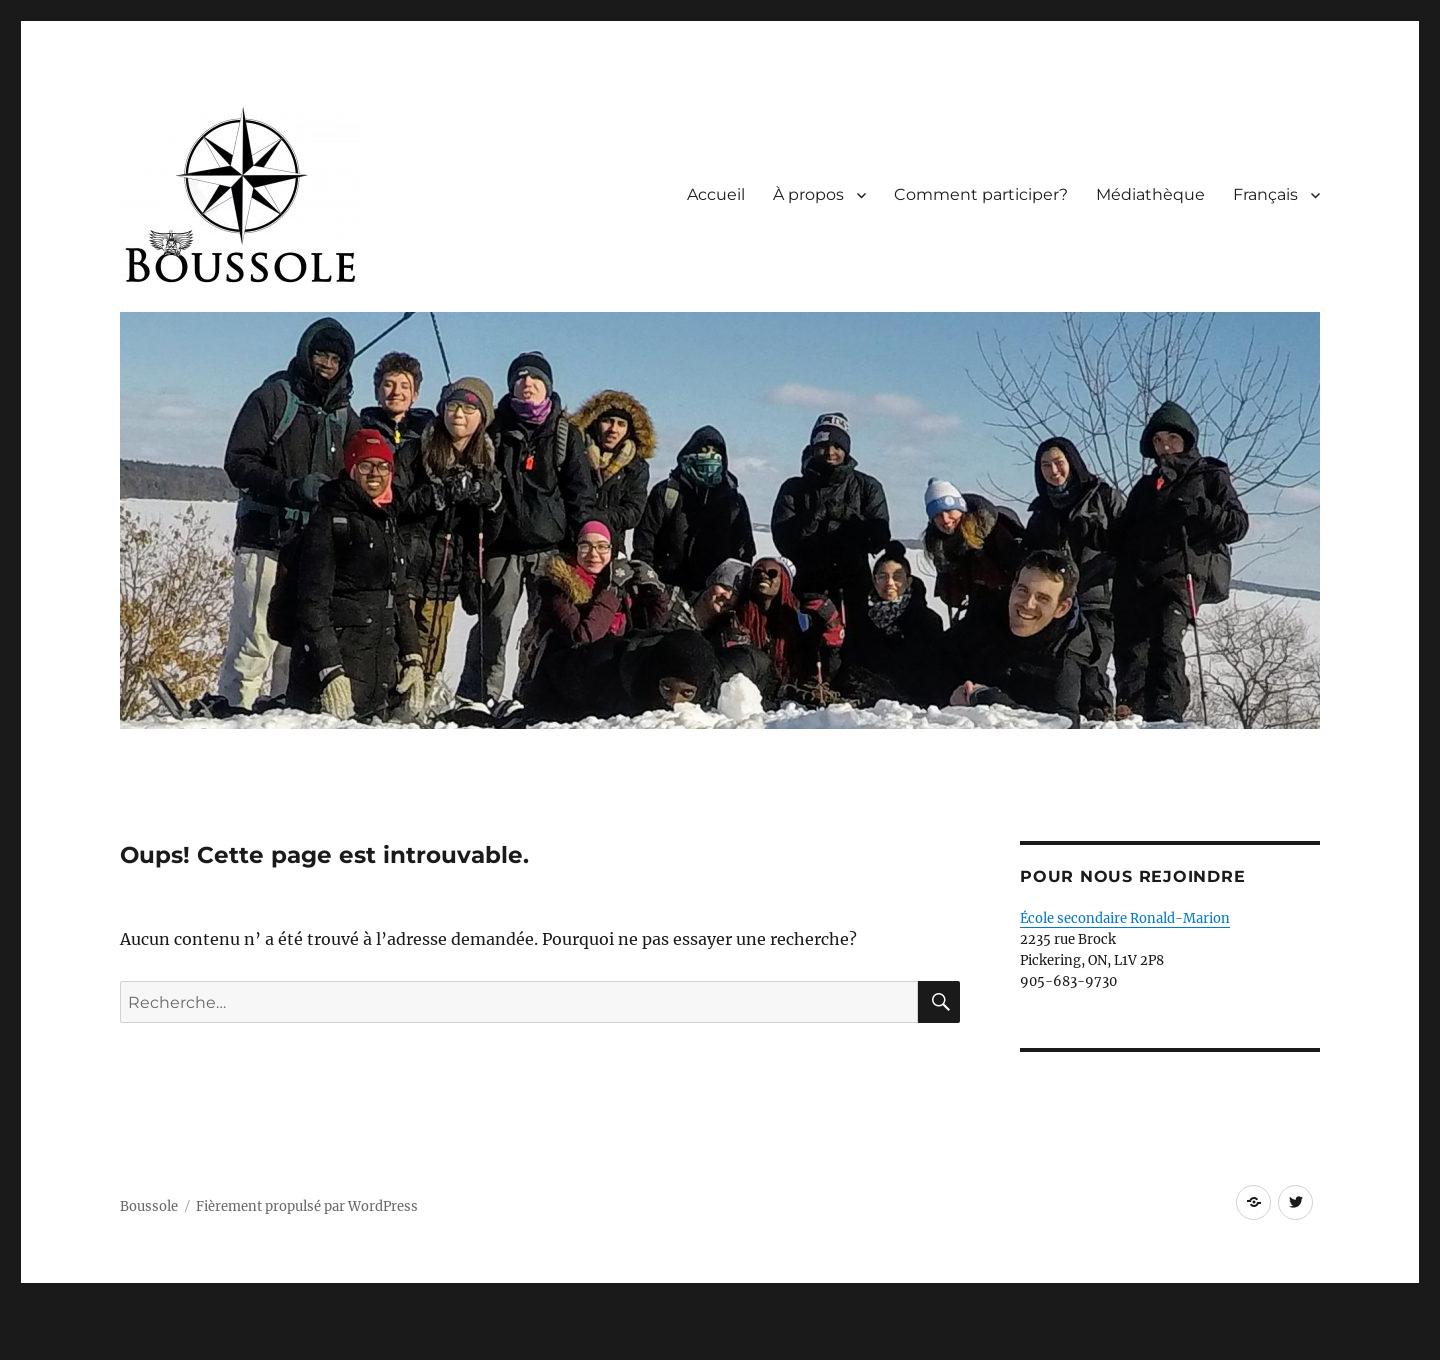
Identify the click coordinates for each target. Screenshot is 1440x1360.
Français (1265, 194)
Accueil (716, 194)
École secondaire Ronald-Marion (1125, 918)
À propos (808, 194)
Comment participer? (981, 194)
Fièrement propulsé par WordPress (307, 1206)
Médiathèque (1150, 194)
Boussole (149, 1206)
